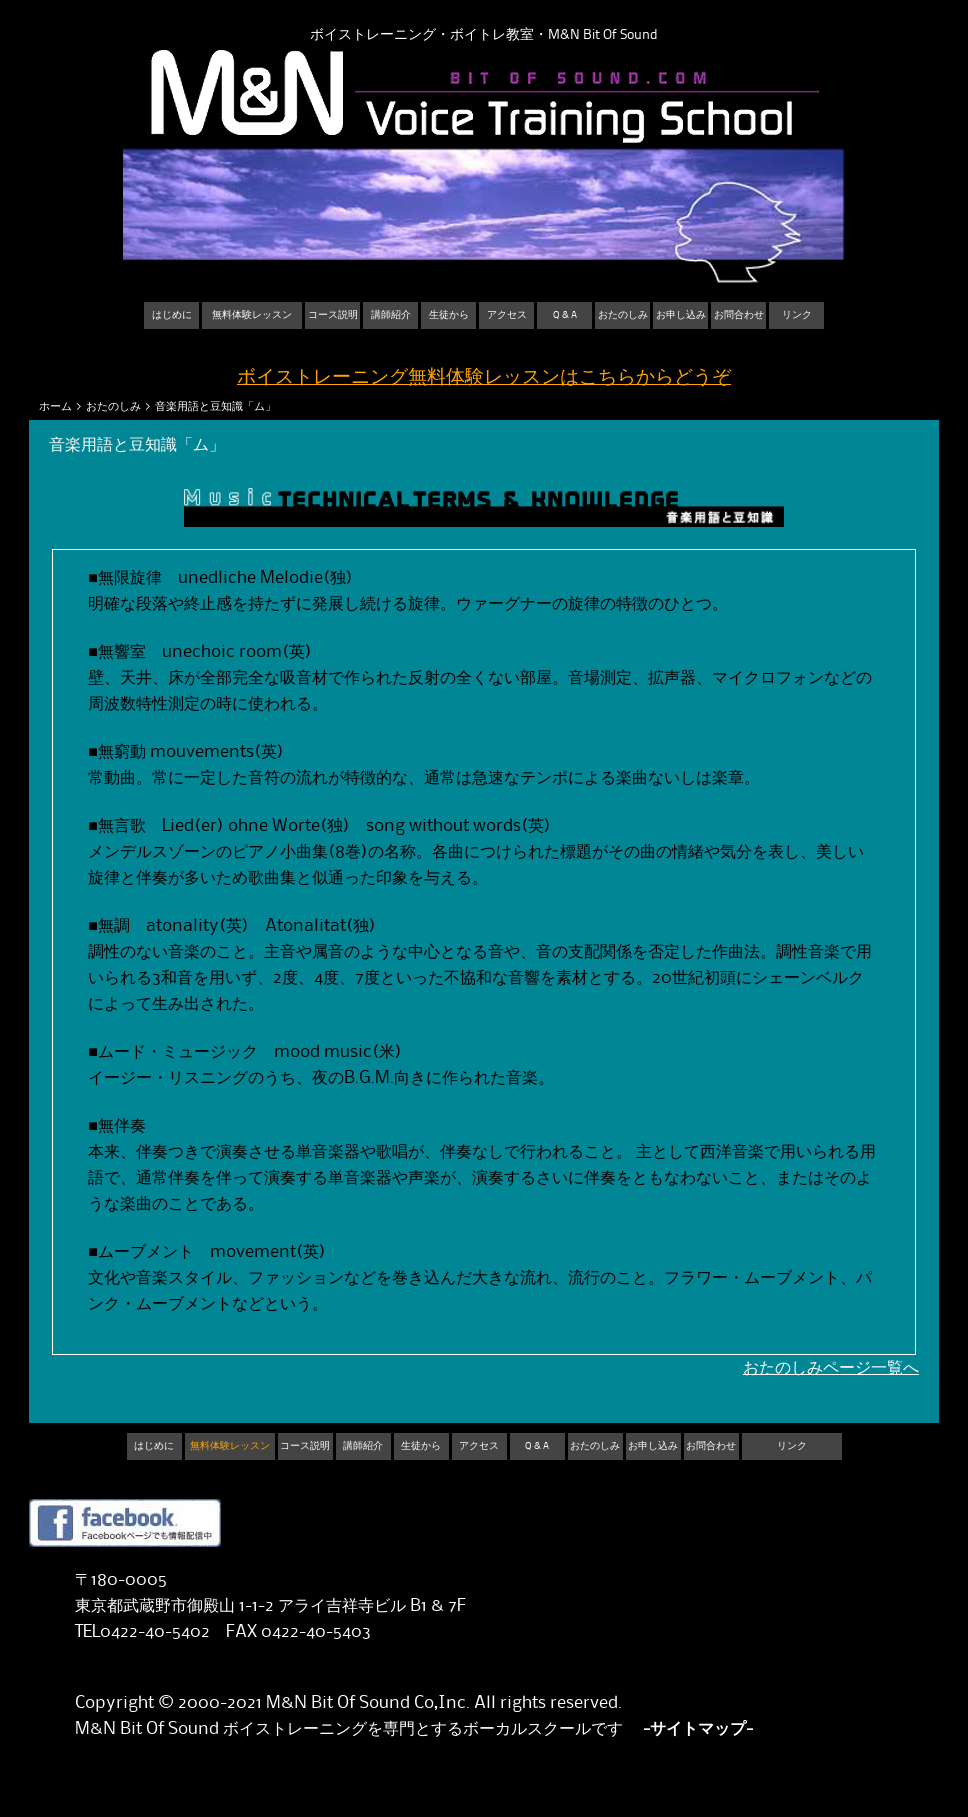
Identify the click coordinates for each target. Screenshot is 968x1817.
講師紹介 (391, 315)
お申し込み (681, 315)
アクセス (507, 315)
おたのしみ (623, 315)
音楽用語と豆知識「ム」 (215, 406)
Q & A (565, 315)
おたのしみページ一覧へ (831, 1368)
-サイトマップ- (698, 1729)
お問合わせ (739, 315)
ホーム (55, 406)
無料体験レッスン (252, 315)
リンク (797, 315)
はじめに (172, 315)
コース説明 (333, 315)
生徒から (449, 315)
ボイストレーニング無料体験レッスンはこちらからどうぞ (484, 377)
